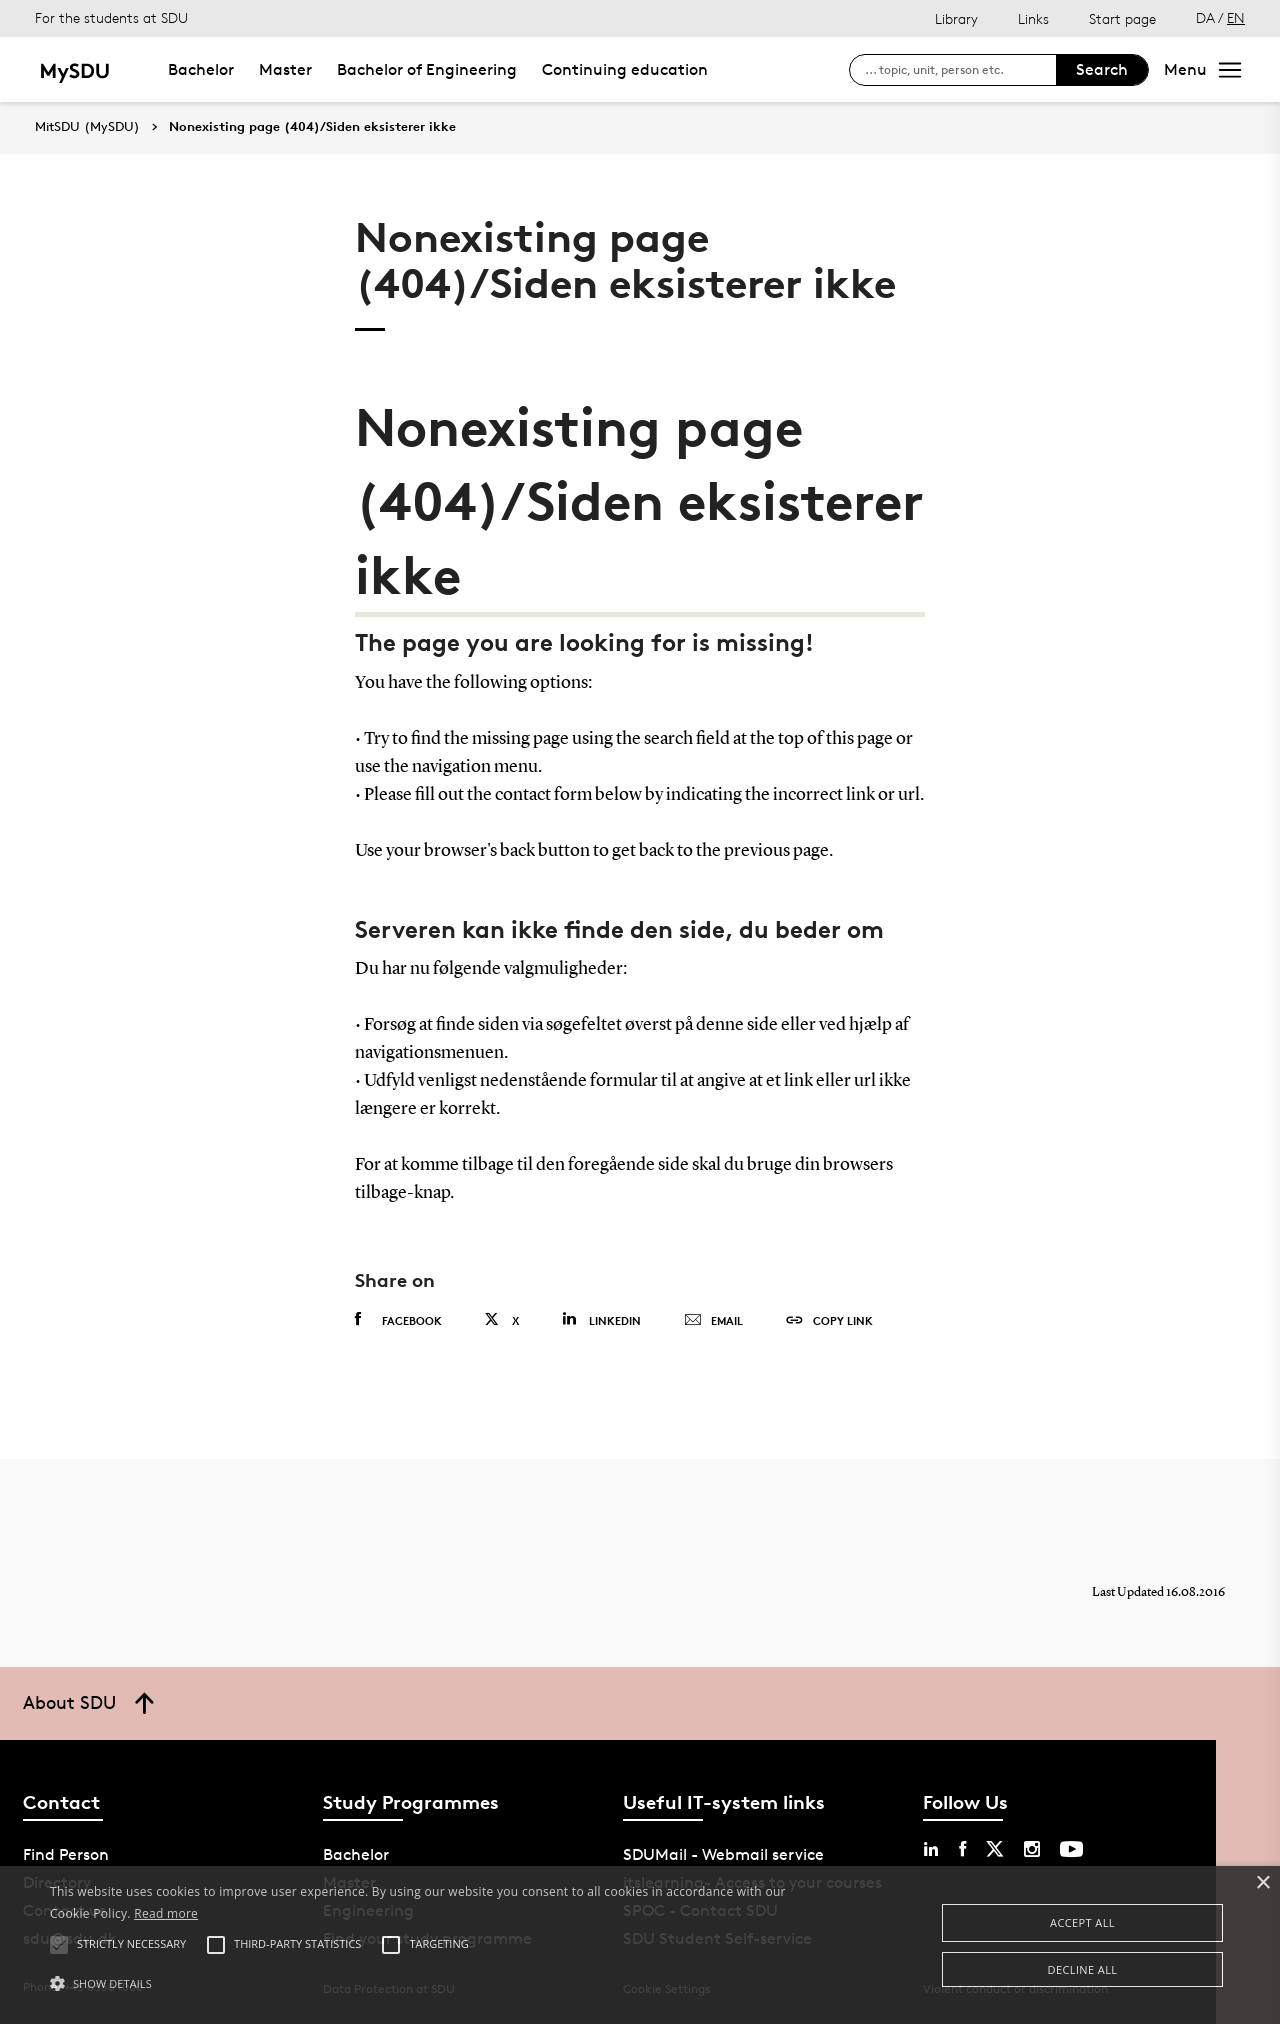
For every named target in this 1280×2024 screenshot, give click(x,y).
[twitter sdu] (995, 1849)
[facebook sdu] (962, 1849)
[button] (433, 1984)
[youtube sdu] (1071, 1849)
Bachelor (201, 69)
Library (956, 18)
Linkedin (601, 1319)
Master (285, 69)
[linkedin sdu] (931, 1849)
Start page (1122, 18)
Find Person (66, 1854)
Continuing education (625, 69)
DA (1205, 17)
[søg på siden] (960, 70)
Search (1102, 69)
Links (1033, 18)
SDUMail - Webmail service (723, 1854)
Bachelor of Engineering (427, 69)
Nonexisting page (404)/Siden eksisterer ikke (312, 127)
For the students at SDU (111, 17)
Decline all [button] (1083, 1969)
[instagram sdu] (1032, 1849)
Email (713, 1321)
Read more (166, 1913)
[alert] (640, 1945)
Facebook (398, 1320)
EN (1236, 17)
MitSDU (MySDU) (87, 126)
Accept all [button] (1082, 1922)
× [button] (1262, 1883)
